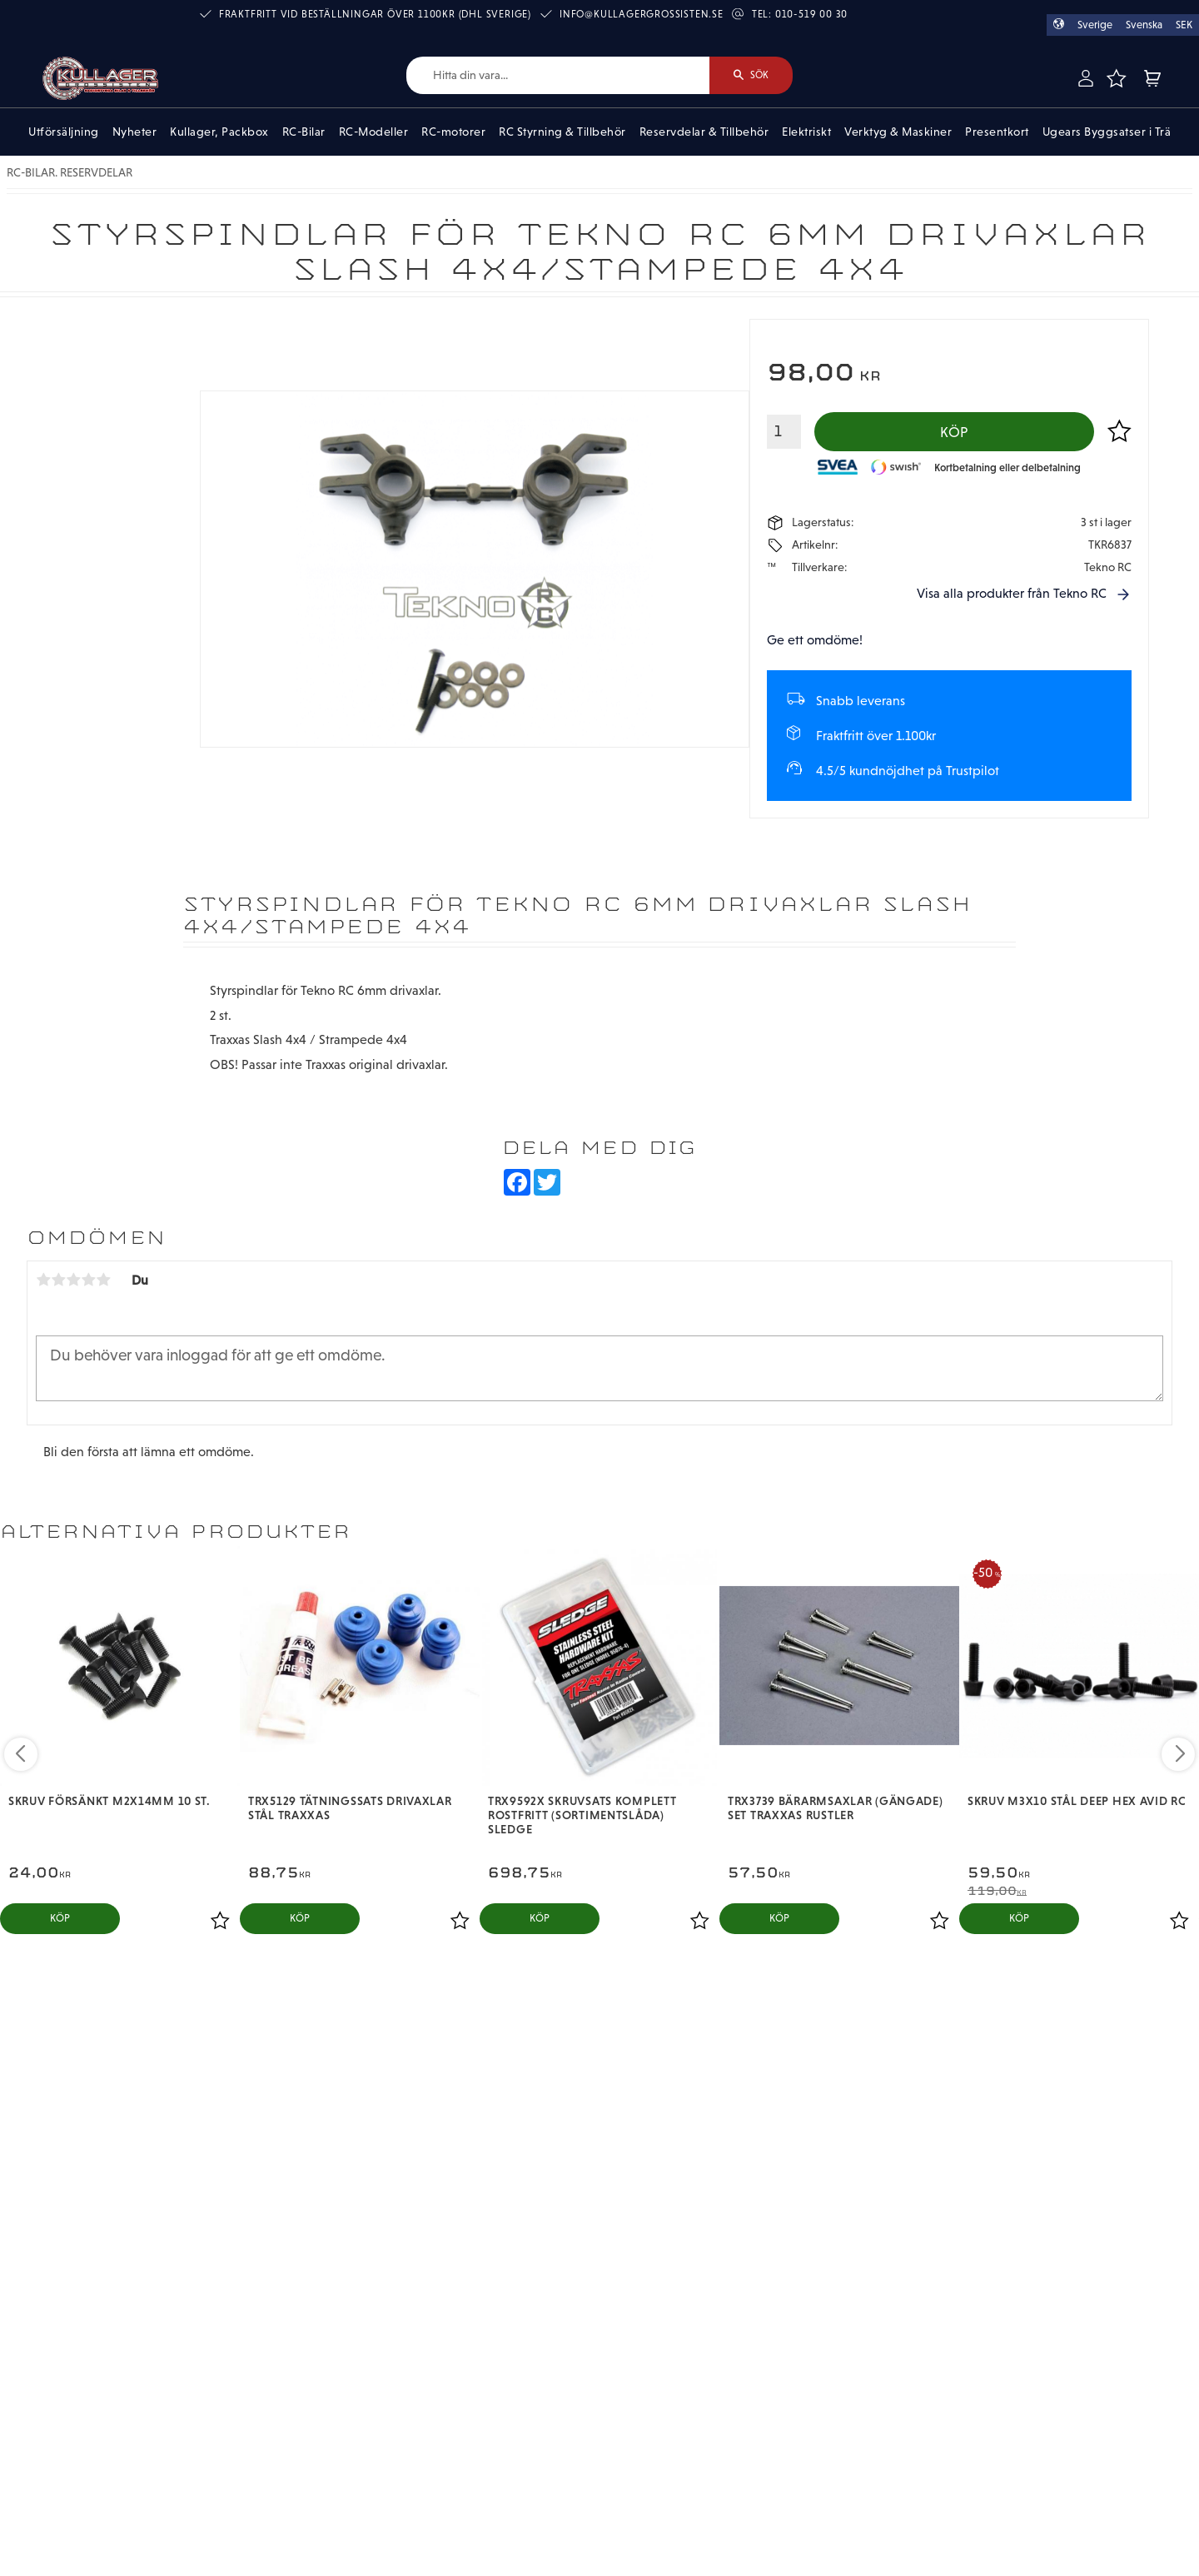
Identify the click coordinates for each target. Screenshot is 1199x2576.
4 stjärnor (88, 1279)
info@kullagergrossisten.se (642, 14)
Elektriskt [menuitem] (806, 131)
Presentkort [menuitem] (997, 131)
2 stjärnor (58, 1279)
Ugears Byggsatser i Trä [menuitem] (1107, 131)
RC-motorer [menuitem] (453, 131)
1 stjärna (43, 1279)
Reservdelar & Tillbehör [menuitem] (704, 131)
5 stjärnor (103, 1279)
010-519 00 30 (811, 14)
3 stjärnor (73, 1279)
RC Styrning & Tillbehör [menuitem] (562, 131)
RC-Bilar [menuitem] (304, 131)
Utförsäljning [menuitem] (63, 131)
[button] (1116, 78)
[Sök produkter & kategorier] (557, 75)
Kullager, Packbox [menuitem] (219, 131)
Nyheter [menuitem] (134, 131)
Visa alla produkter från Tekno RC (1012, 593)
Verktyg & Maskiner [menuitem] (898, 131)
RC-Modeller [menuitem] (374, 131)
